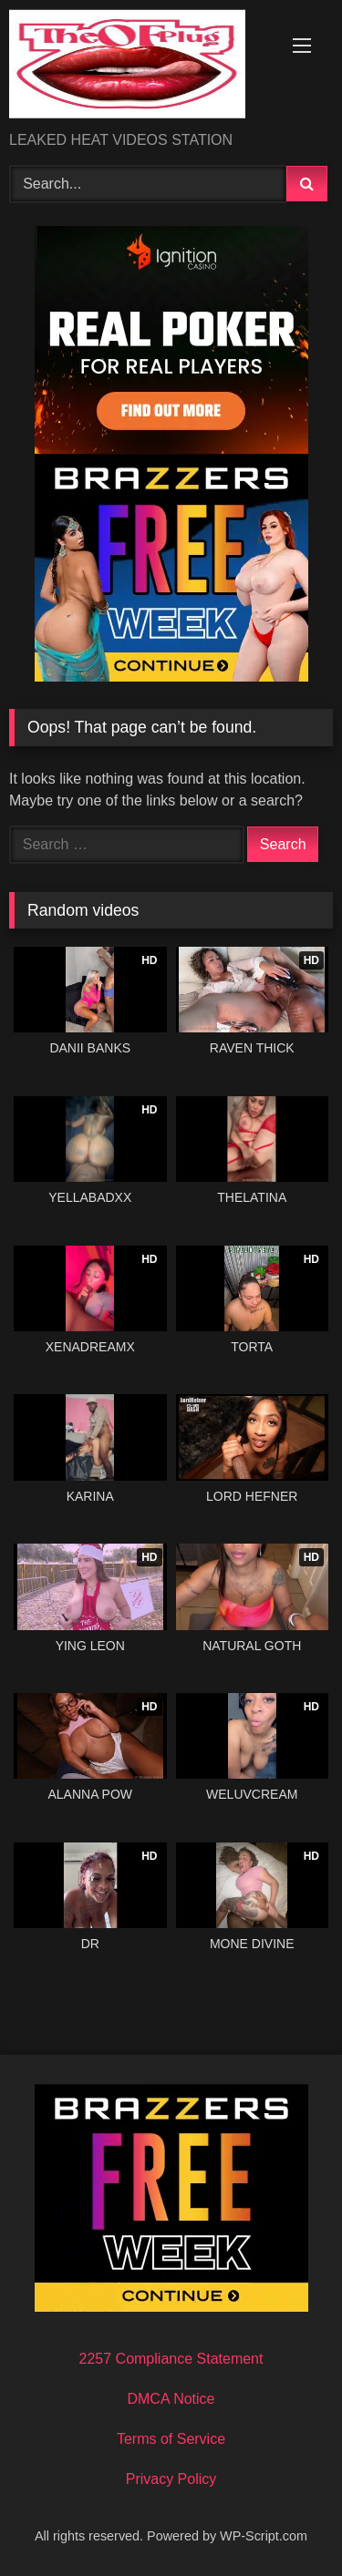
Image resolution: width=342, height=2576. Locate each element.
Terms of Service (171, 2439)
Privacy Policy (171, 2479)
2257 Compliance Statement (171, 2358)
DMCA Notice (170, 2399)
